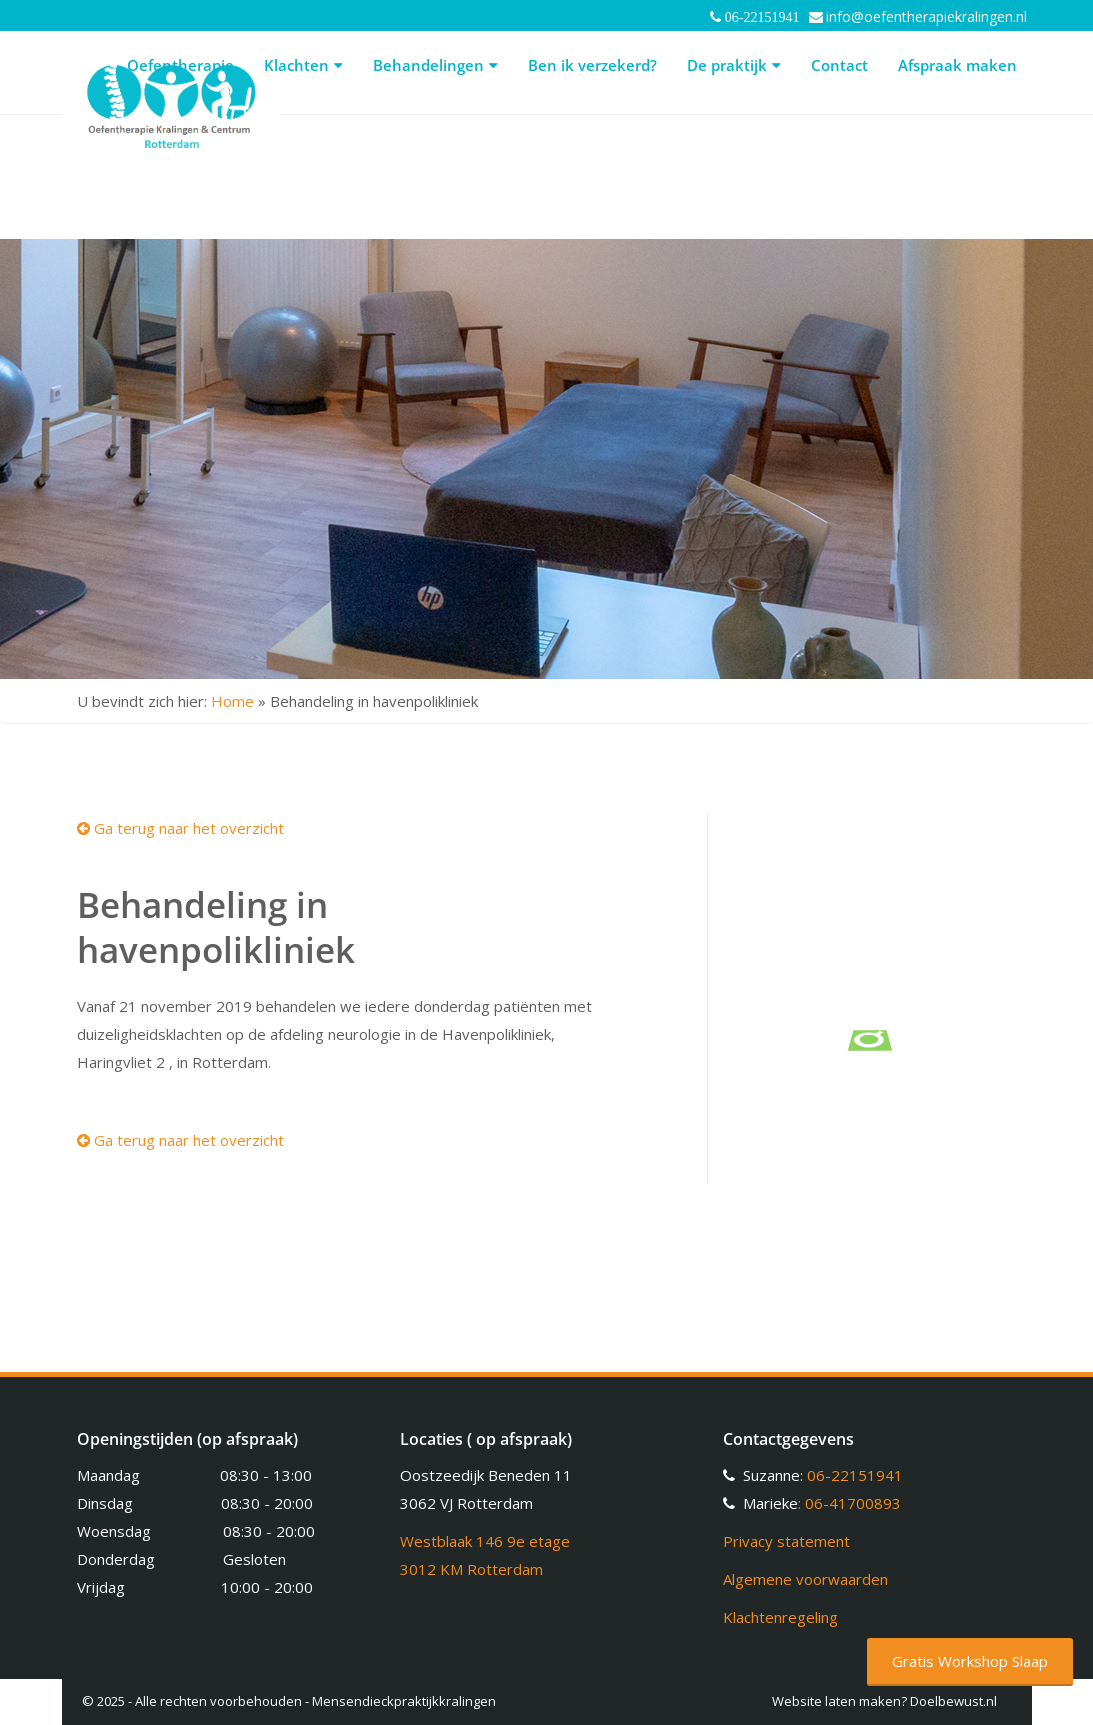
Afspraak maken (957, 65)
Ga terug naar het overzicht (180, 828)
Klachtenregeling (780, 1617)
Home (232, 701)
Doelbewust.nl (953, 1701)
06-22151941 (855, 1475)
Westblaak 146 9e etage (485, 1541)
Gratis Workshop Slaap (970, 1661)
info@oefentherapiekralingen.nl (926, 16)
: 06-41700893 (849, 1503)
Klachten (303, 65)
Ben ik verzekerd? (592, 65)
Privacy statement (786, 1541)
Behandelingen (435, 65)
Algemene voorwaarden (805, 1579)
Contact (839, 65)
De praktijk (734, 65)
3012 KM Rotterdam (471, 1569)
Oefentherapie (180, 65)
